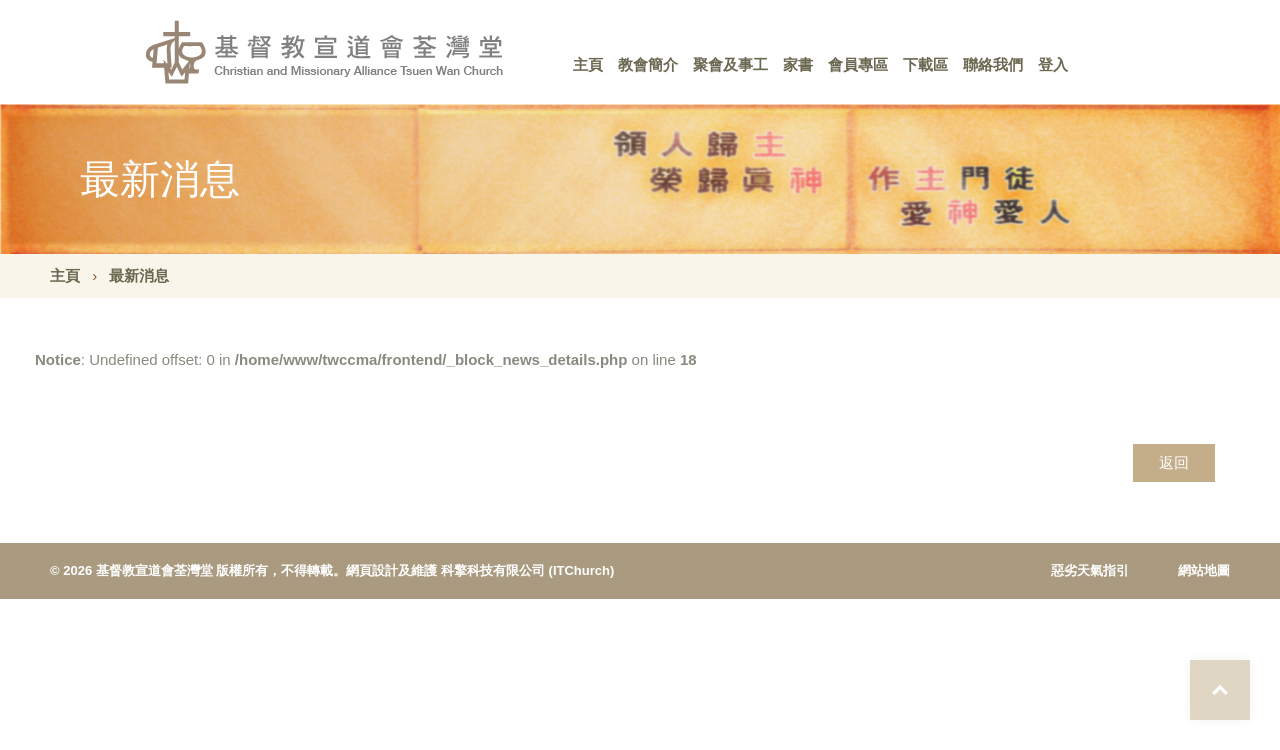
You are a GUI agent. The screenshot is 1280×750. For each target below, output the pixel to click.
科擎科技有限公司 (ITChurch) (527, 570)
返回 (1174, 462)
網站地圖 (1204, 570)
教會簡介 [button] (648, 64)
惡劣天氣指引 (1090, 570)
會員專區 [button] (858, 64)
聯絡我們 (993, 64)
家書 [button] (798, 64)
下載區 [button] (925, 64)
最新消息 (139, 275)
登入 (1053, 64)
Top (1220, 690)
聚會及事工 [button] (730, 64)
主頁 (588, 64)
